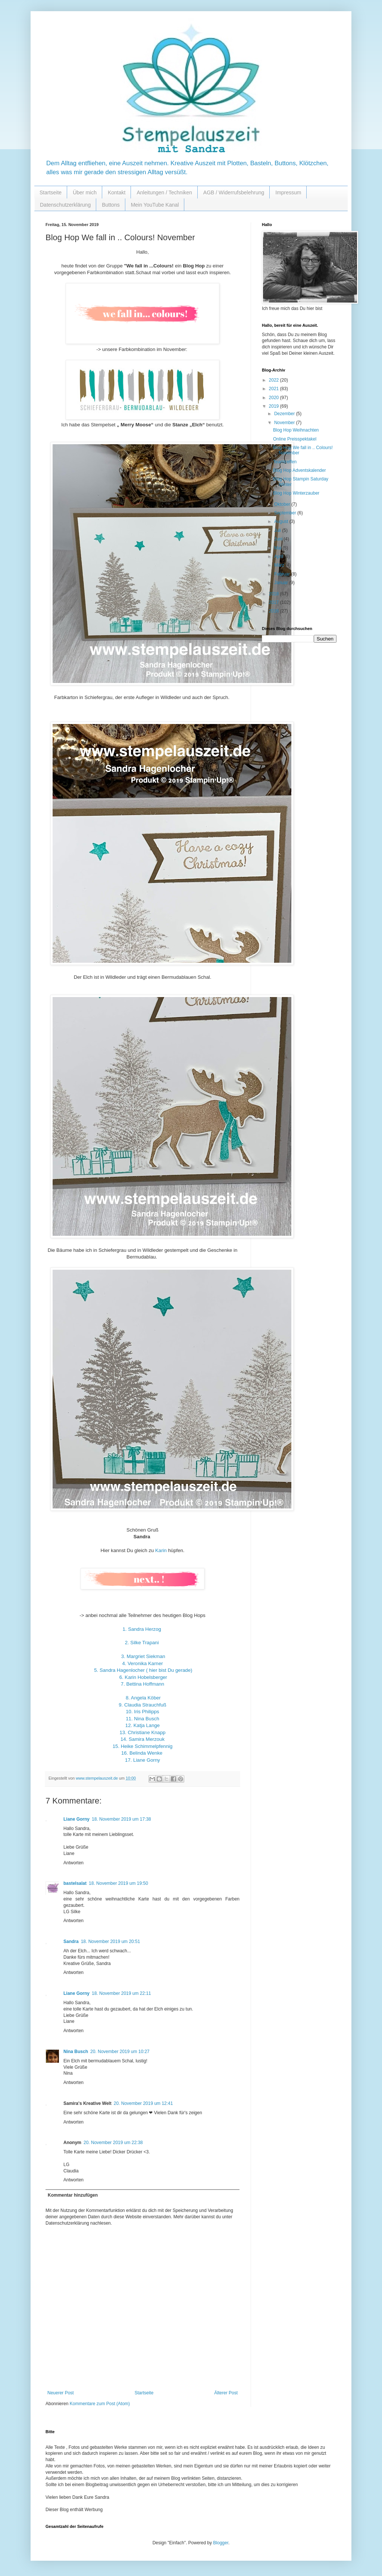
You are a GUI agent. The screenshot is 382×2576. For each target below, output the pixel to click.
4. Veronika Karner (142, 1663)
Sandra (71, 1941)
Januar (281, 582)
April (279, 556)
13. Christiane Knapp (142, 1732)
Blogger (220, 2542)
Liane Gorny (76, 1819)
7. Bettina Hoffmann (142, 1684)
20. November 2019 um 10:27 (120, 2051)
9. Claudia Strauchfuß (142, 1705)
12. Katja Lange (142, 1725)
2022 (274, 380)
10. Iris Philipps (142, 1711)
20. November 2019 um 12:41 (143, 2103)
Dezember (285, 413)
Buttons (110, 205)
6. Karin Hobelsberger (143, 1677)
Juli (278, 530)
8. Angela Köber (143, 1698)
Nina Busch (75, 2051)
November (285, 422)
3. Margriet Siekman (143, 1656)
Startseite (51, 192)
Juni (279, 539)
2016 (274, 611)
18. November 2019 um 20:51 (110, 1941)
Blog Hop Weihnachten (296, 430)
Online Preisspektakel (294, 439)
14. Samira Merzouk (142, 1739)
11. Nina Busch (142, 1718)
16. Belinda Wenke (141, 1753)
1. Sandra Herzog (141, 1629)
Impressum (288, 192)
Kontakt (116, 192)
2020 (274, 397)
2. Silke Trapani (142, 1642)
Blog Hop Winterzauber (296, 493)
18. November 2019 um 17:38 (121, 1819)
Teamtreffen (285, 461)
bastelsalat (75, 1883)
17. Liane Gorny (142, 1760)
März (279, 565)
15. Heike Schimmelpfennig (143, 1746)
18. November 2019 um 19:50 (118, 1883)
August (281, 521)
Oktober (282, 504)
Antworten (73, 1862)
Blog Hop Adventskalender (299, 470)
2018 (274, 593)
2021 (274, 388)
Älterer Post (226, 2392)
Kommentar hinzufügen (73, 2195)
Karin (161, 1550)
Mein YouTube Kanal (155, 205)
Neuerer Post (60, 2392)
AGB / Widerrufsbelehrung (233, 192)
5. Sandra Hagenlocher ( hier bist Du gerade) (143, 1670)
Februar (282, 574)
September (285, 512)
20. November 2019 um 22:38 (113, 2142)
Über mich (85, 192)
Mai (278, 548)
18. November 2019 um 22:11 (121, 1993)
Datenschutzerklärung (65, 205)
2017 (274, 602)
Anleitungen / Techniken (164, 192)
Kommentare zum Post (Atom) (100, 2403)
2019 (274, 406)
